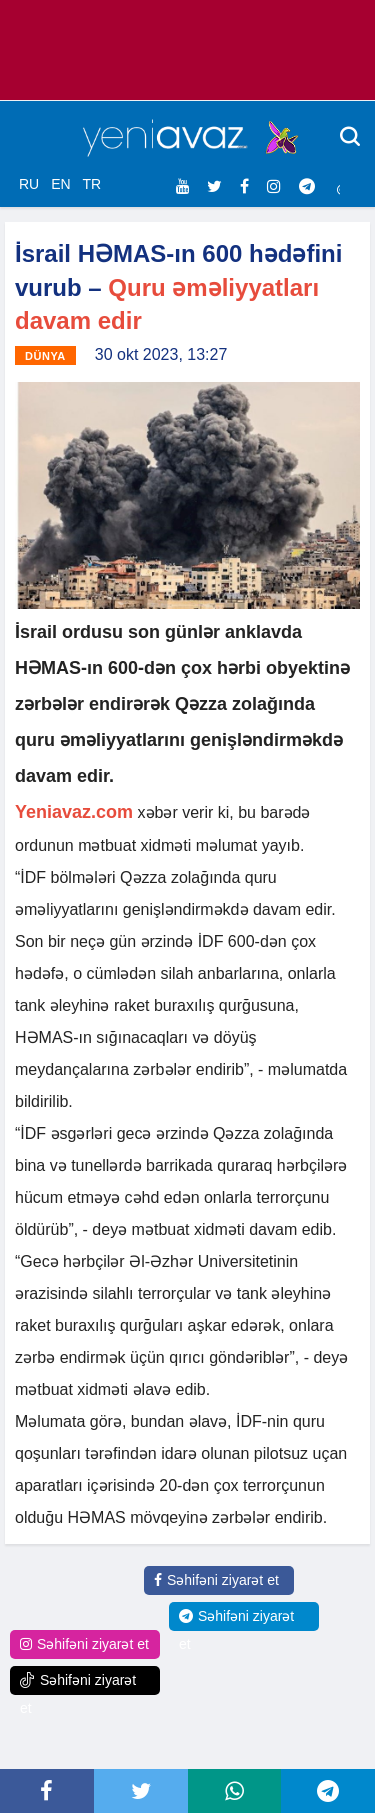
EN (60, 184)
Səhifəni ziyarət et (216, 1580)
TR (91, 184)
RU (29, 184)
